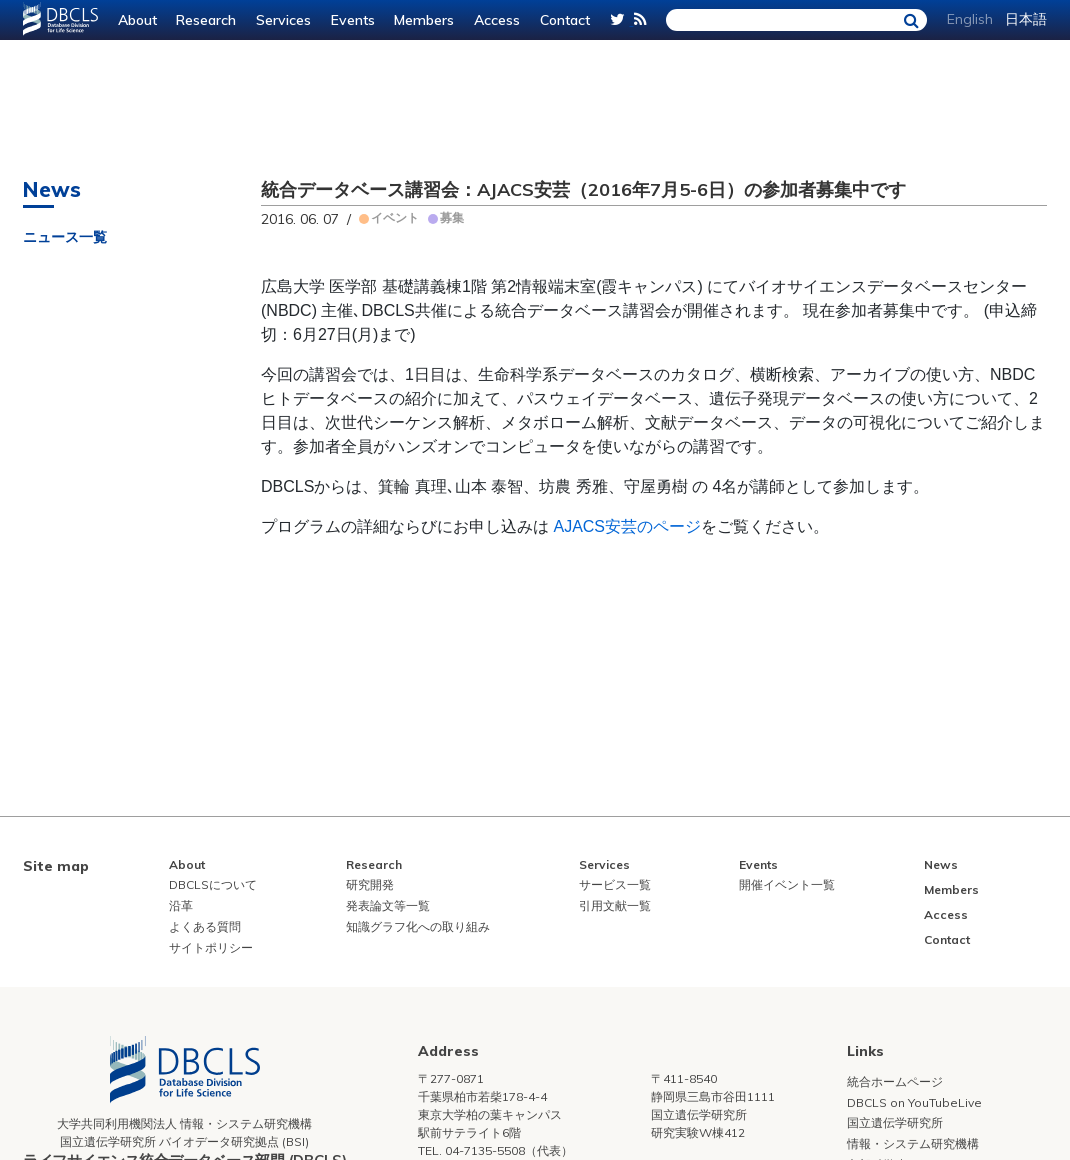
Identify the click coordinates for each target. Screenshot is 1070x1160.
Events (353, 20)
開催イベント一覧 (787, 884)
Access (497, 20)
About (137, 20)
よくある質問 (205, 926)
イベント (395, 217)
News (941, 864)
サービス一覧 (615, 884)
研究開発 (370, 884)
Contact (565, 20)
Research (206, 20)
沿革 (181, 905)
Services (283, 20)
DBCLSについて (213, 884)
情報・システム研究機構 (913, 1143)
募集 (452, 217)
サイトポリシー (211, 947)
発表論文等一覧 (388, 905)
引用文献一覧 (615, 905)
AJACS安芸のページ (627, 526)
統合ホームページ (895, 1081)
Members (424, 20)
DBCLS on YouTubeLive (914, 1102)
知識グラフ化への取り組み (418, 926)
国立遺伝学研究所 (895, 1122)
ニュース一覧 (65, 237)
